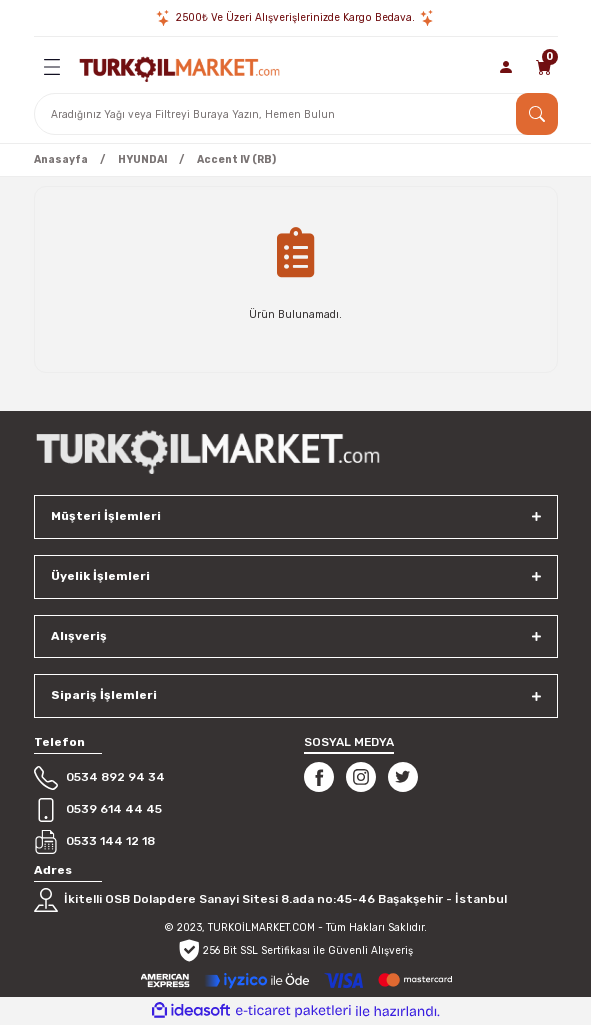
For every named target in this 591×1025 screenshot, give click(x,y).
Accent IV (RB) (236, 159)
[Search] (296, 114)
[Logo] (179, 67)
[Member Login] (507, 67)
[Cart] (544, 67)
